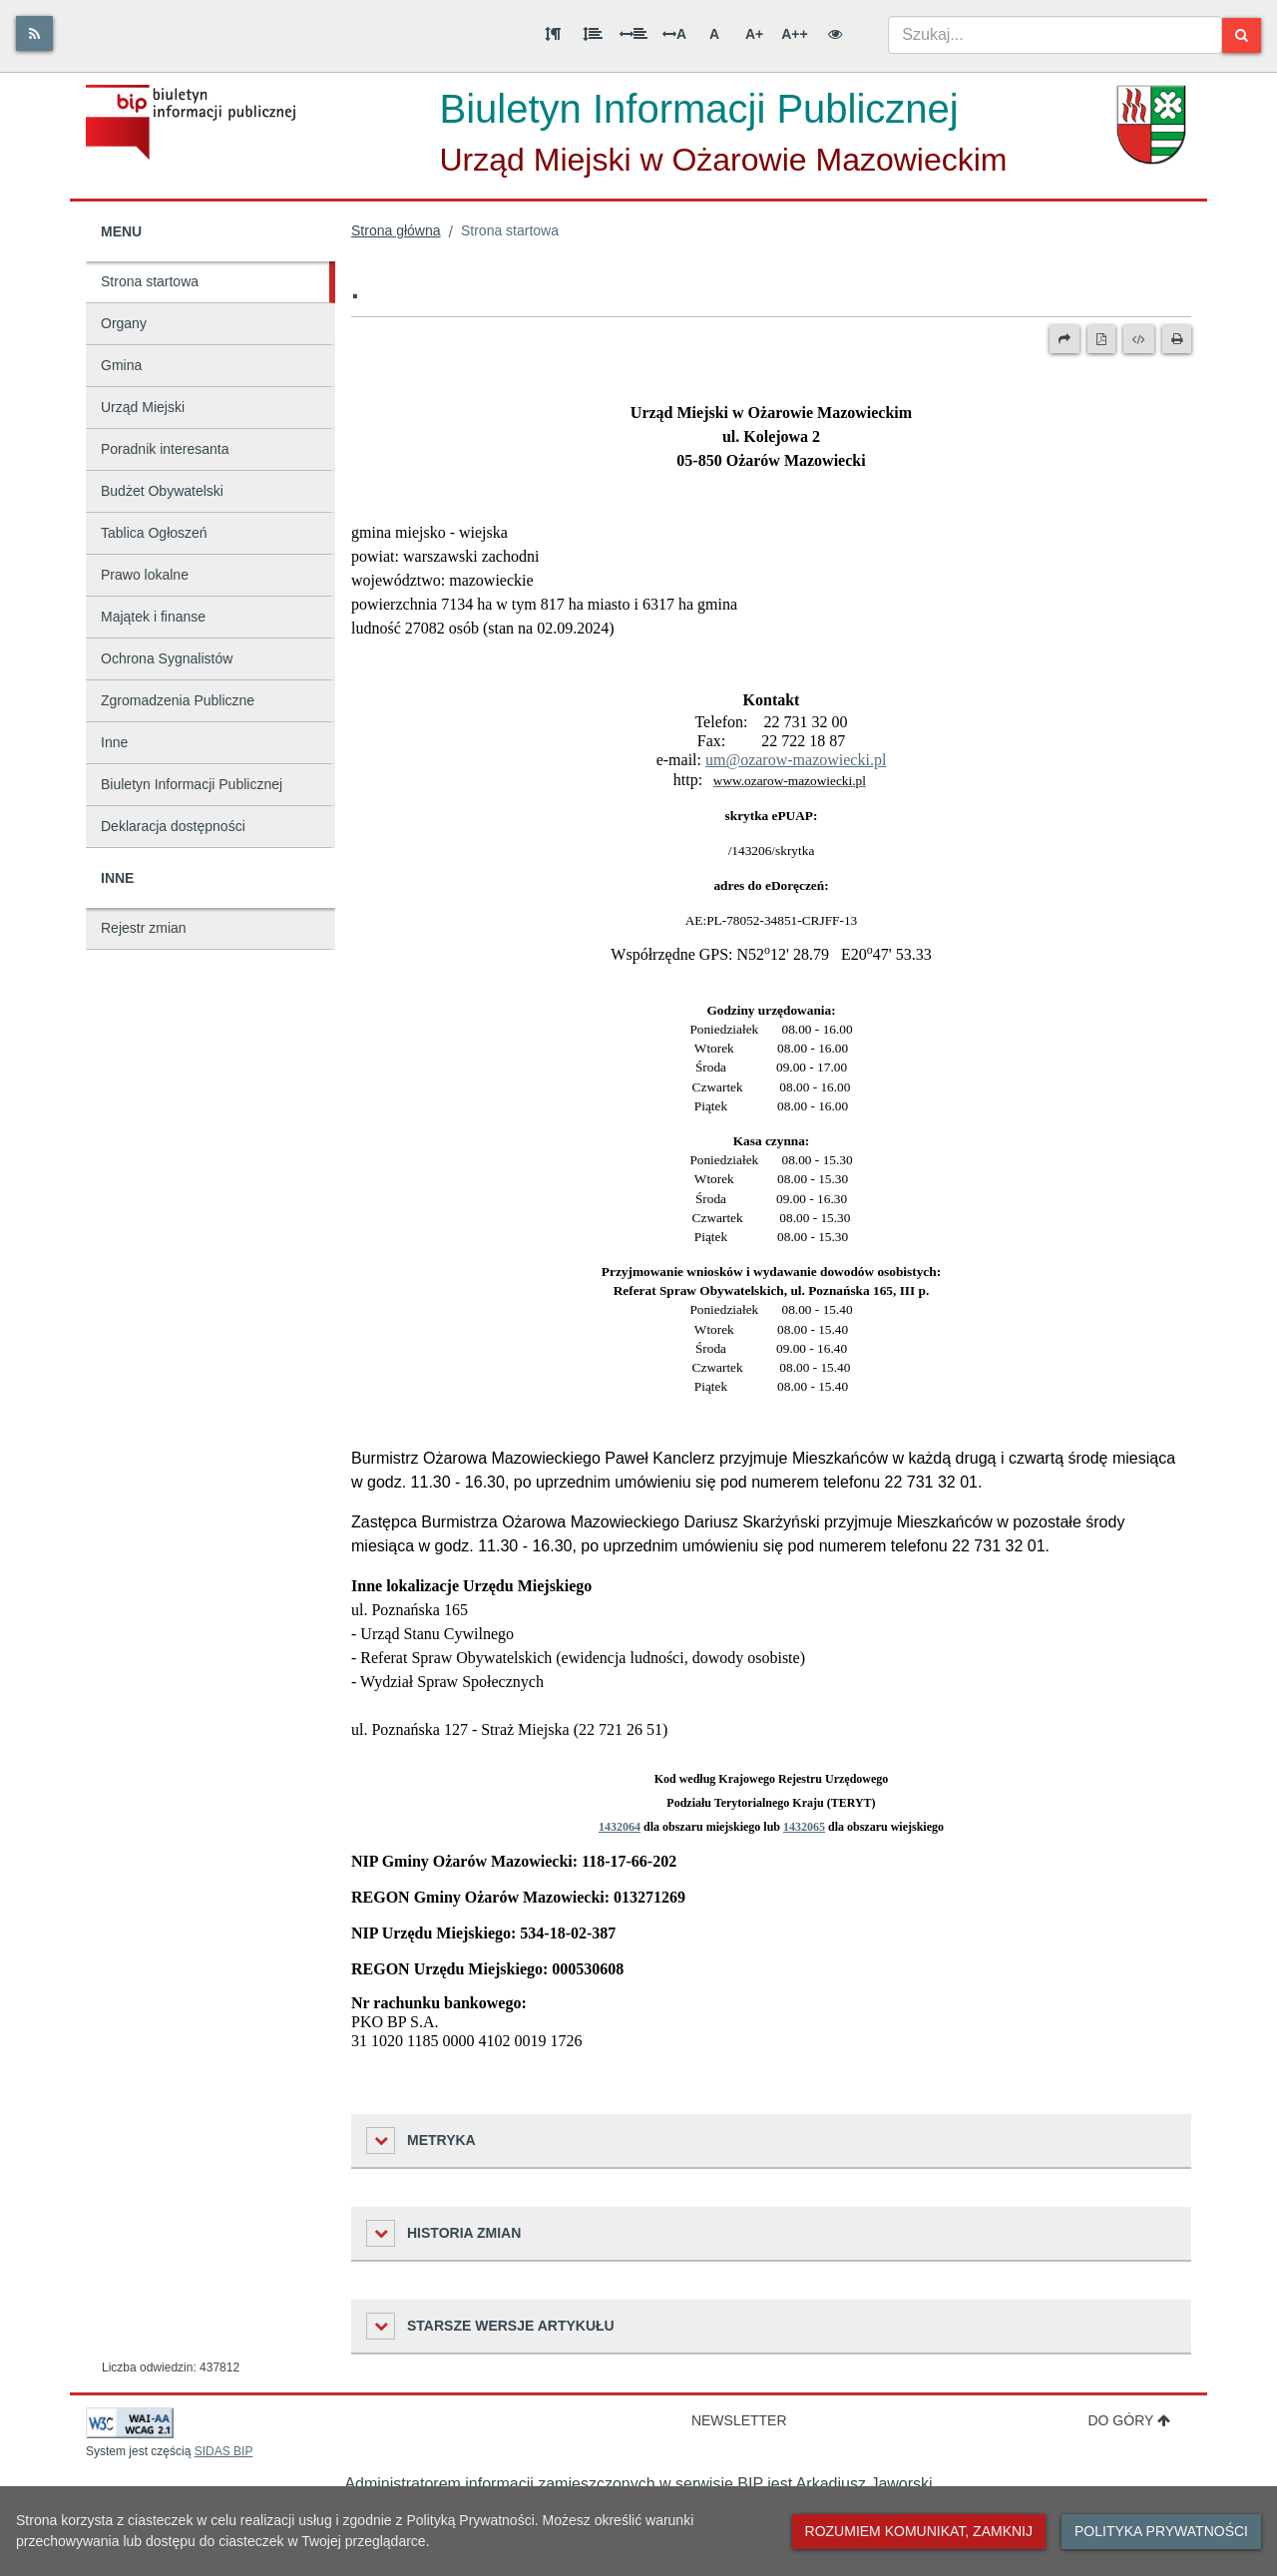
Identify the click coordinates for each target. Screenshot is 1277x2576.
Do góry (1128, 2420)
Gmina (121, 365)
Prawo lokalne (145, 575)
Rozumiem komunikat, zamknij (919, 2531)
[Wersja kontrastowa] (835, 34)
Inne (114, 742)
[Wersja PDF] (1101, 339)
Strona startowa (150, 281)
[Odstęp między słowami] (633, 34)
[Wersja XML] (1138, 339)
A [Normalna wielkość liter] (714, 34)
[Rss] (34, 33)
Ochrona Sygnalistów (166, 658)
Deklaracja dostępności (173, 826)
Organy (124, 323)
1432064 (619, 1827)
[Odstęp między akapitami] (553, 34)
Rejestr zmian (144, 928)
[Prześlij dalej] (1064, 339)
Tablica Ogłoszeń (154, 533)
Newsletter (739, 2420)
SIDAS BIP (224, 2451)
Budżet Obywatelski (162, 491)
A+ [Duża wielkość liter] (754, 34)
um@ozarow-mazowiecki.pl (795, 759)
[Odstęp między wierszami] (593, 34)
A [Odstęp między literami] (674, 34)
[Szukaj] (1241, 35)
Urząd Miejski (143, 407)
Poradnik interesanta (164, 449)
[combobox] (1055, 35)
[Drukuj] (1176, 339)
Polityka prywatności (1161, 2531)
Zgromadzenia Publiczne (177, 700)
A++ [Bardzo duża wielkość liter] (794, 34)
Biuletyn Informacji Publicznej (191, 784)
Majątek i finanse (153, 617)
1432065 (804, 1827)
